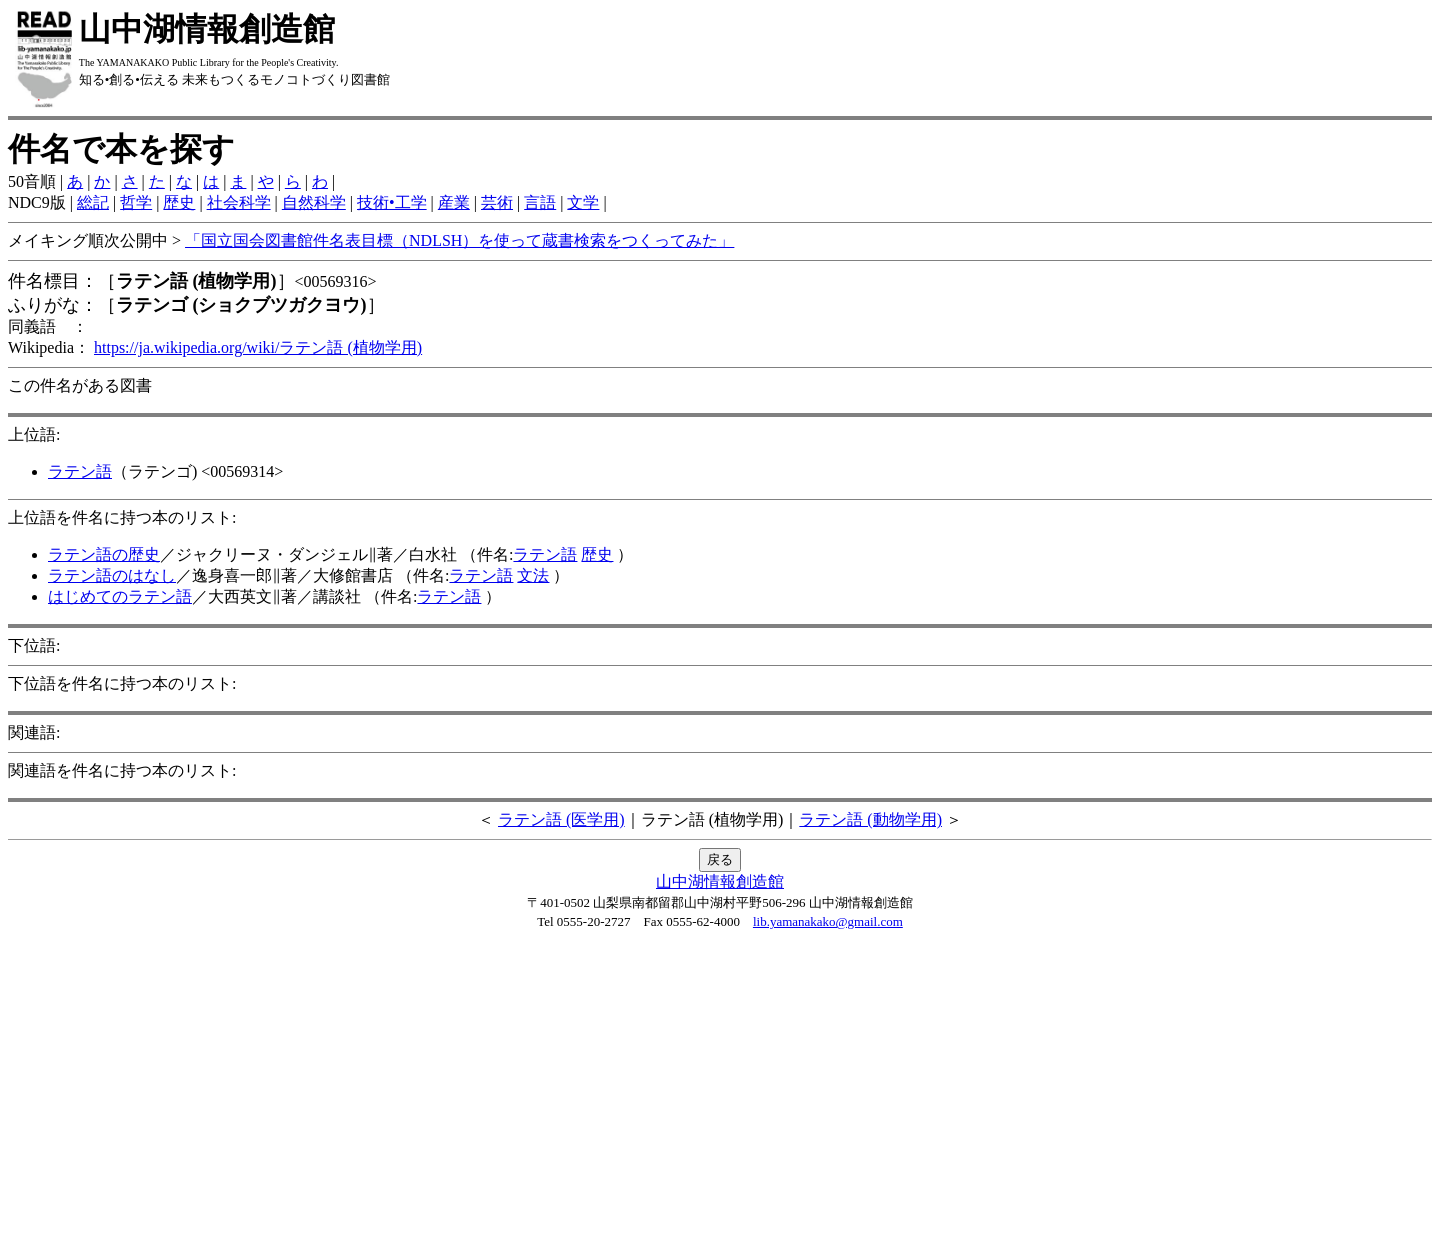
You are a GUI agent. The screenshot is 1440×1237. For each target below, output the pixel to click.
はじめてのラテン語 (120, 596)
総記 (93, 202)
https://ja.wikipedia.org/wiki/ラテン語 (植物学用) (258, 347)
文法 (533, 575)
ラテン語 (80, 471)
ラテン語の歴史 (104, 554)
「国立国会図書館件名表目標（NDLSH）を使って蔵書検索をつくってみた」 (459, 240)
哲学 (136, 202)
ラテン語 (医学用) (561, 819)
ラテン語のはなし (112, 575)
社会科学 (239, 202)
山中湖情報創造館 (720, 881)
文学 (583, 202)
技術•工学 (392, 202)
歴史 (179, 202)
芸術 (497, 202)
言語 (540, 202)
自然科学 (314, 202)
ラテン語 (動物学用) (870, 819)
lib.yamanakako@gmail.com (828, 921)
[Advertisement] (720, 1089)
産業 (454, 202)
